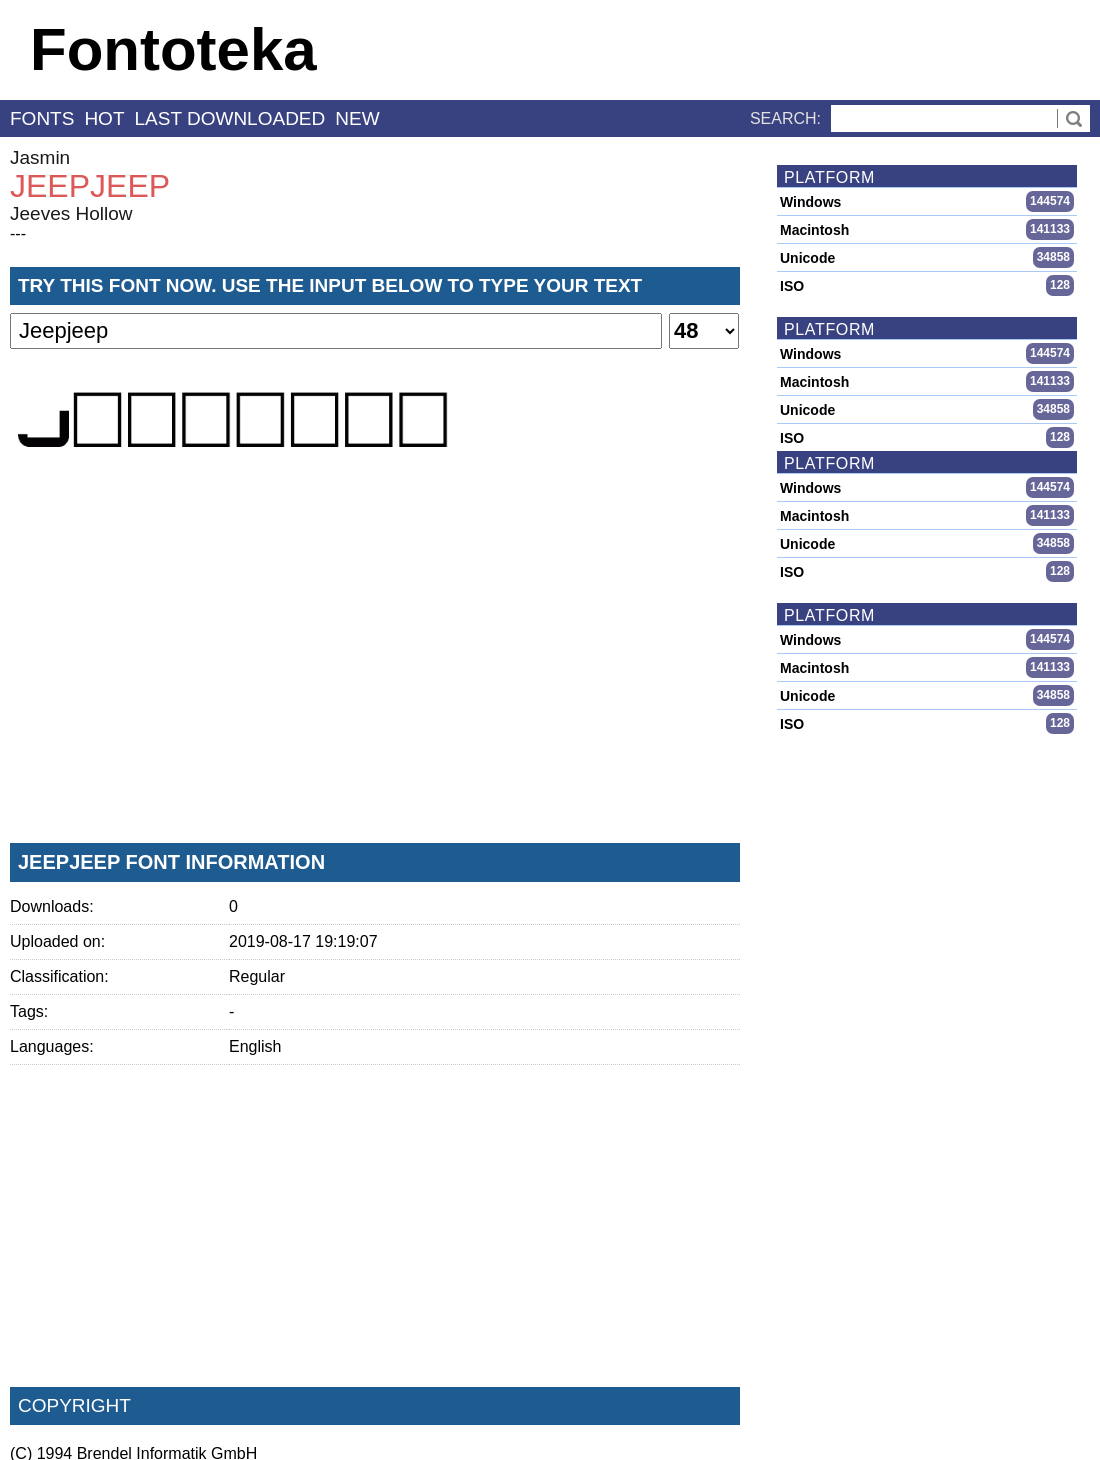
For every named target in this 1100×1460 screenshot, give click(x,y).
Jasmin (40, 157)
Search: (785, 118)
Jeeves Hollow (71, 213)
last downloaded (230, 118)
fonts (42, 118)
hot (104, 118)
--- (18, 233)
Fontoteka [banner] (173, 49)
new (357, 118)
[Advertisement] (375, 679)
